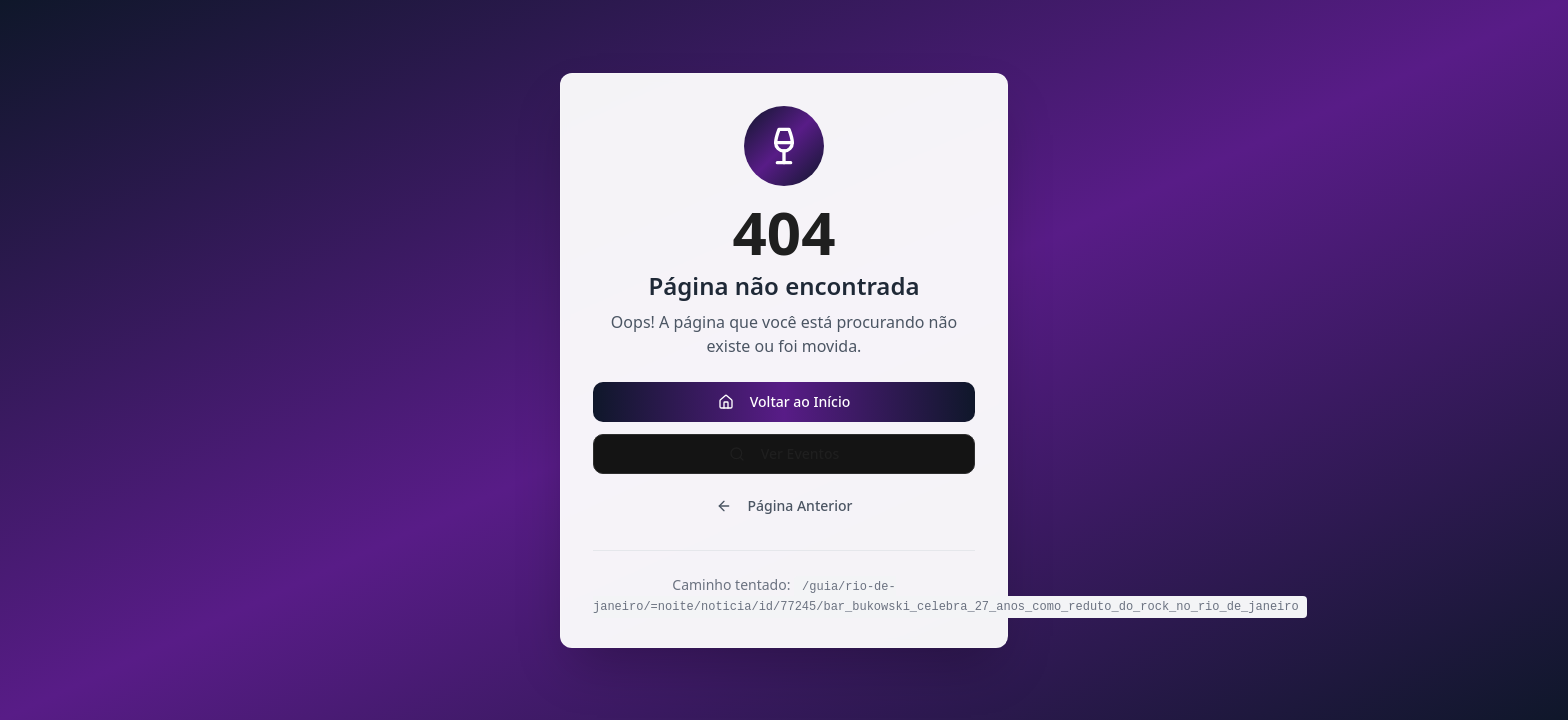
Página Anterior (784, 505)
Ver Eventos (784, 453)
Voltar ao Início (784, 401)
